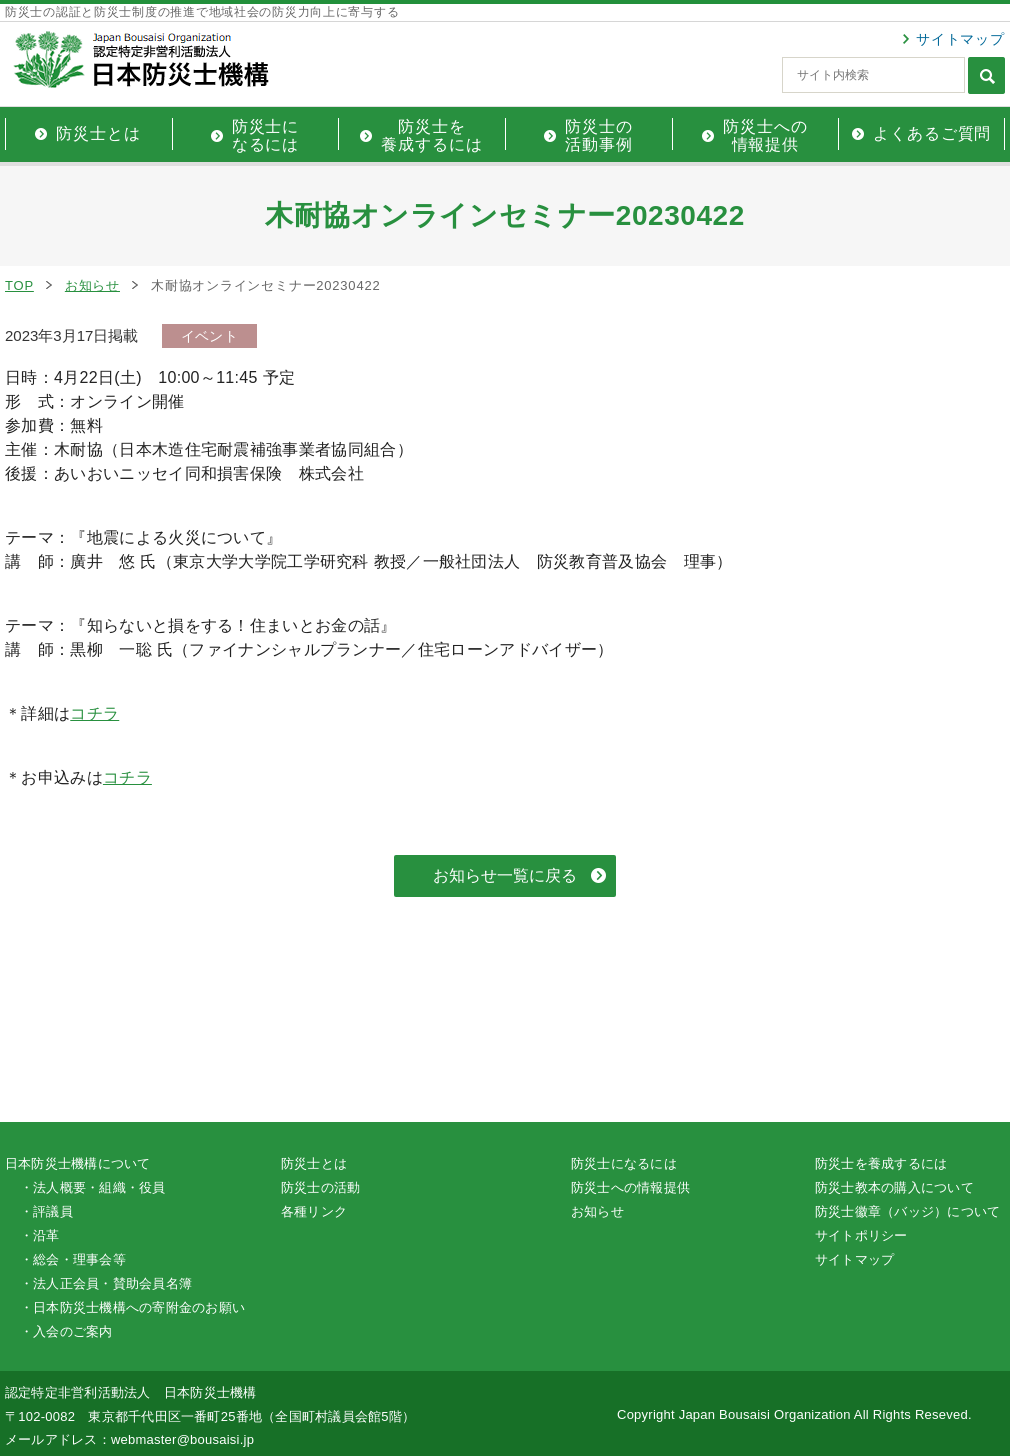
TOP (19, 285)
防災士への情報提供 (630, 1187)
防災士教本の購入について (894, 1187)
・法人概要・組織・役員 (93, 1187)
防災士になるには (624, 1163)
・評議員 (46, 1211)
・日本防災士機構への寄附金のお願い (132, 1307)
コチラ (94, 713)
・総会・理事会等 (73, 1259)
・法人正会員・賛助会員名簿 (106, 1283)
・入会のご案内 (66, 1331)
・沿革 (40, 1235)
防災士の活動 (320, 1187)
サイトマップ (960, 39)
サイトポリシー (861, 1235)
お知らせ (92, 285)
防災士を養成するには (881, 1163)
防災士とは (314, 1163)
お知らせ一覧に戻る (505, 875)
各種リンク (314, 1211)
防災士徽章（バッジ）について (907, 1211)
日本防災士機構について (78, 1163)
